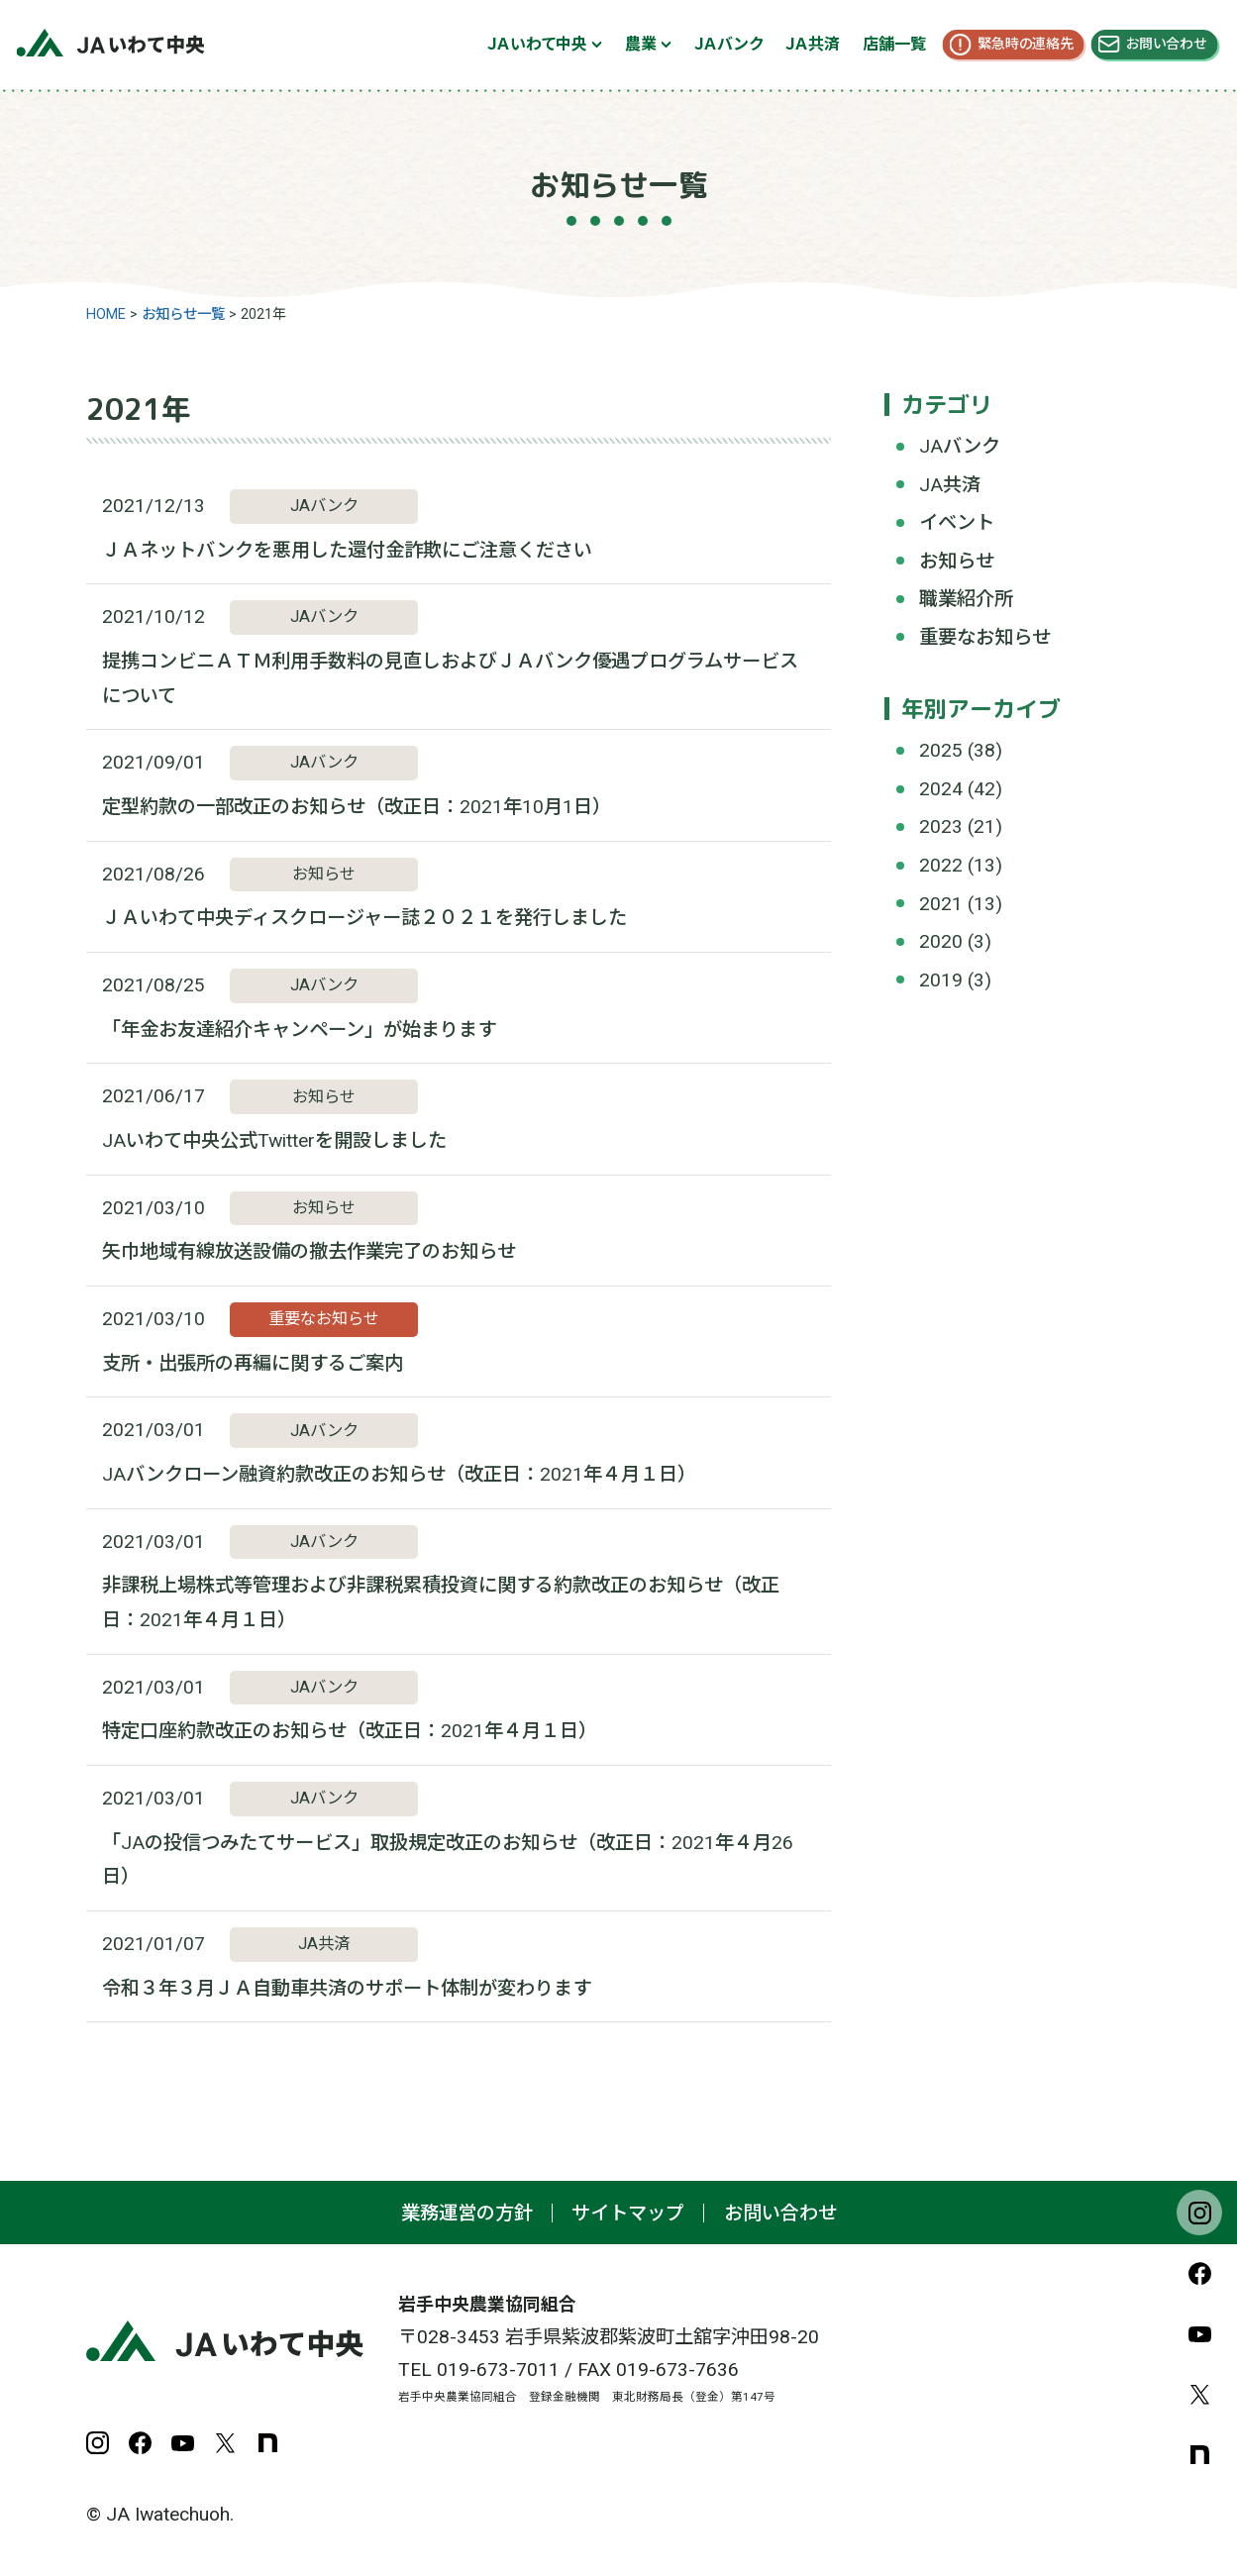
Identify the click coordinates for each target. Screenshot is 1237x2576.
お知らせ (956, 561)
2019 (941, 980)
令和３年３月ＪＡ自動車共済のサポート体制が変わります (346, 1988)
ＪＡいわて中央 (537, 44)
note (1199, 2454)
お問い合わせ (1166, 44)
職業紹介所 (966, 598)
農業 (641, 44)
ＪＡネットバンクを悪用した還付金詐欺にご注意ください (347, 550)
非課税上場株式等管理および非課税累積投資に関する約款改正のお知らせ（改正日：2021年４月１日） (440, 1602)
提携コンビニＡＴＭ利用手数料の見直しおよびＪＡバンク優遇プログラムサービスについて (450, 678)
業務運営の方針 (467, 2213)
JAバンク (959, 446)
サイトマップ (627, 2213)
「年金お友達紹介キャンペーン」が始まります (299, 1029)
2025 (941, 750)
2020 (941, 941)
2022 (941, 865)
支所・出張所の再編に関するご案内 (252, 1363)
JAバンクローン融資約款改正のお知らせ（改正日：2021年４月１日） (399, 1474)
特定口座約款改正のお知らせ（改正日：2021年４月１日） (349, 1730)
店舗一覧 (894, 44)
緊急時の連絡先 (1026, 44)
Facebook (1199, 2273)
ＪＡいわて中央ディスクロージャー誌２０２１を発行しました (364, 917)
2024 (941, 788)
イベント (956, 522)
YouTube (1199, 2333)
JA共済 (949, 484)
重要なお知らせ (985, 637)
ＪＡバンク (728, 44)
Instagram (1199, 2212)
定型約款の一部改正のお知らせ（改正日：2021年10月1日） (356, 806)
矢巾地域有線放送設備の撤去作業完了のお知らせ (309, 1251)
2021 (941, 903)
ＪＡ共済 (812, 44)
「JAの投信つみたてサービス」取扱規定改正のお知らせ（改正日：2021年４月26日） (447, 1860)
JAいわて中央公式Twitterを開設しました (274, 1140)
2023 (941, 826)
